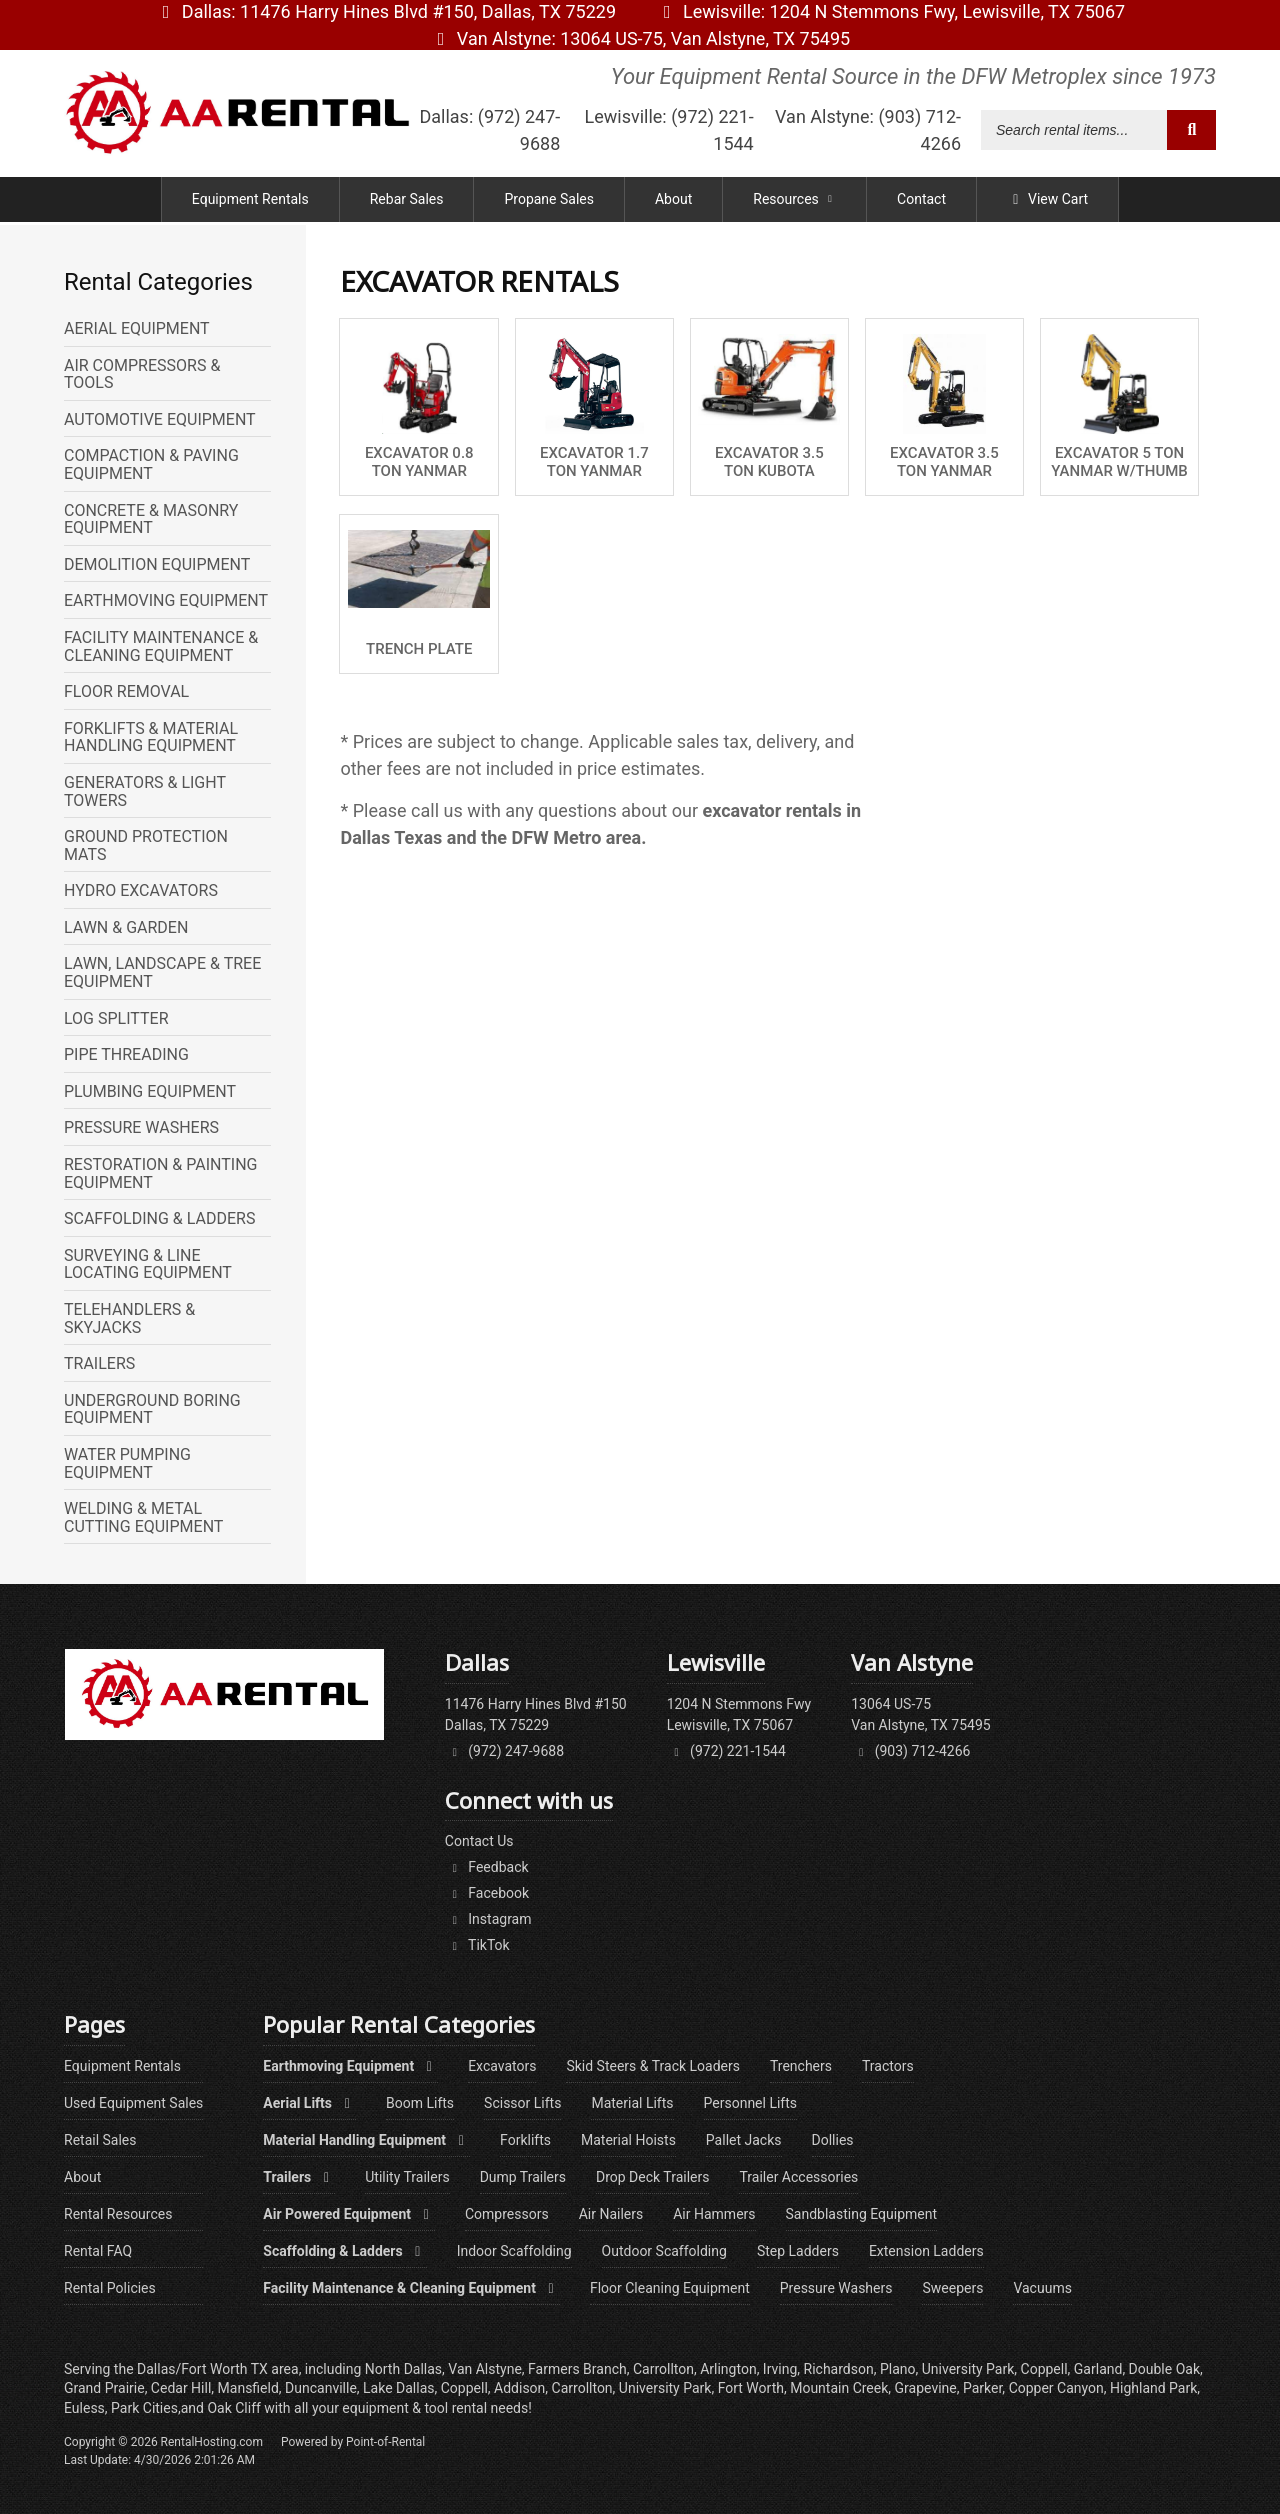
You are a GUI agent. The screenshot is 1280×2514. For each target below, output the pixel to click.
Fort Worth (751, 2388)
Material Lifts (632, 2103)
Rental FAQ (98, 2251)
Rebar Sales (407, 202)
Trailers (299, 2177)
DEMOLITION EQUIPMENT (157, 565)
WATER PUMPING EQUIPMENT (127, 1463)
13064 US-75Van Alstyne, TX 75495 (920, 1714)
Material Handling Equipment (366, 2140)
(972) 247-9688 (504, 1751)
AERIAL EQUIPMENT (137, 329)
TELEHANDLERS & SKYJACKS (129, 1318)
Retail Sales (100, 2140)
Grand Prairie (104, 2388)
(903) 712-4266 (910, 1751)
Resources (794, 202)
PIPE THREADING (126, 1055)
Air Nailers (611, 2214)
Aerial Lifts (309, 2103)
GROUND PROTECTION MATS (146, 845)
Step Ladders (798, 2251)
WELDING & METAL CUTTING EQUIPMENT (143, 1517)
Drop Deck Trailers (652, 2177)
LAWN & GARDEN (126, 928)
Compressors (507, 2214)
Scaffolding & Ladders (344, 2251)
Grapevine (926, 2388)
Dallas (385, 11)
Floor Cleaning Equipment (670, 2288)
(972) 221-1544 (726, 1751)
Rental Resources (118, 2214)
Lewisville (890, 11)
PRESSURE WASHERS (141, 1128)
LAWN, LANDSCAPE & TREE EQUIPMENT (162, 972)
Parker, (984, 2388)
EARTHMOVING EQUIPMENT (166, 601)
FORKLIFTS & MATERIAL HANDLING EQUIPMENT (151, 737)
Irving (780, 2369)
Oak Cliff (235, 2408)
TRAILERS (99, 1364)
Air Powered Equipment (349, 2214)
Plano (898, 2369)
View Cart (1047, 202)
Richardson (839, 2369)
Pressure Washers (836, 2288)
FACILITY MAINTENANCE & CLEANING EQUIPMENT (161, 646)
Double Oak (1164, 2369)
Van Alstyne (640, 38)
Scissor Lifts (522, 2103)
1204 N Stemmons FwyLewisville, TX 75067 (739, 1714)
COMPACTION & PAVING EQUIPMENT (151, 464)
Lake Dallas (398, 2388)
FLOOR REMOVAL (126, 692)
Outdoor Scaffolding (664, 2251)
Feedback (487, 1867)
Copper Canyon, (1058, 2388)
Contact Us (479, 1841)
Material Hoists (628, 2140)
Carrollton (582, 2388)
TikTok (477, 1945)
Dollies (833, 2140)
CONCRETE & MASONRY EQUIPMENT (151, 519)
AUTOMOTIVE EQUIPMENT (160, 420)
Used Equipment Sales (133, 2103)
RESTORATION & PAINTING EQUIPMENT (161, 1173)
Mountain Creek (839, 2388)
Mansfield (248, 2388)
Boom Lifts (420, 2103)
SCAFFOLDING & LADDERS (159, 1219)
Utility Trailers (407, 2177)
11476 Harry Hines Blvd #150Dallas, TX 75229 (536, 1714)
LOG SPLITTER (116, 1019)
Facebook (487, 1893)
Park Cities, (146, 2408)
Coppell (464, 2388)
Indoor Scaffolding (514, 2251)
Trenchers (801, 2066)
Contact (921, 202)
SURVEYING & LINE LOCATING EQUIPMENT (148, 1264)
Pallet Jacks (744, 2140)
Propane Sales (549, 202)
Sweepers (952, 2288)
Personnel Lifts (751, 2103)
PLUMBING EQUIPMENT (150, 1092)
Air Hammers (714, 2214)
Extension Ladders (926, 2251)
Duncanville (321, 2388)
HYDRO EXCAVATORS (141, 891)
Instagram (488, 1919)
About (673, 202)
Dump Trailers (523, 2177)
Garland (1098, 2369)
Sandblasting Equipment (862, 2214)
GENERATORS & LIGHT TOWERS (145, 791)
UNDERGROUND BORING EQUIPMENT (152, 1409)
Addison (519, 2388)
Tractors (888, 2066)
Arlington (728, 2369)
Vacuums (1042, 2288)
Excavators (502, 2066)
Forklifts (525, 2140)
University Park (665, 2388)
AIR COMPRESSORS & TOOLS (142, 374)
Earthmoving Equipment (350, 2066)
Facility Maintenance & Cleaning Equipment (411, 2288)
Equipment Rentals (250, 202)
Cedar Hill (181, 2388)
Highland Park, (1155, 2388)
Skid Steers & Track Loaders (653, 2066)
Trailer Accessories (798, 2177)
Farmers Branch (577, 2369)
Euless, (86, 2408)
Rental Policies (110, 2288)
